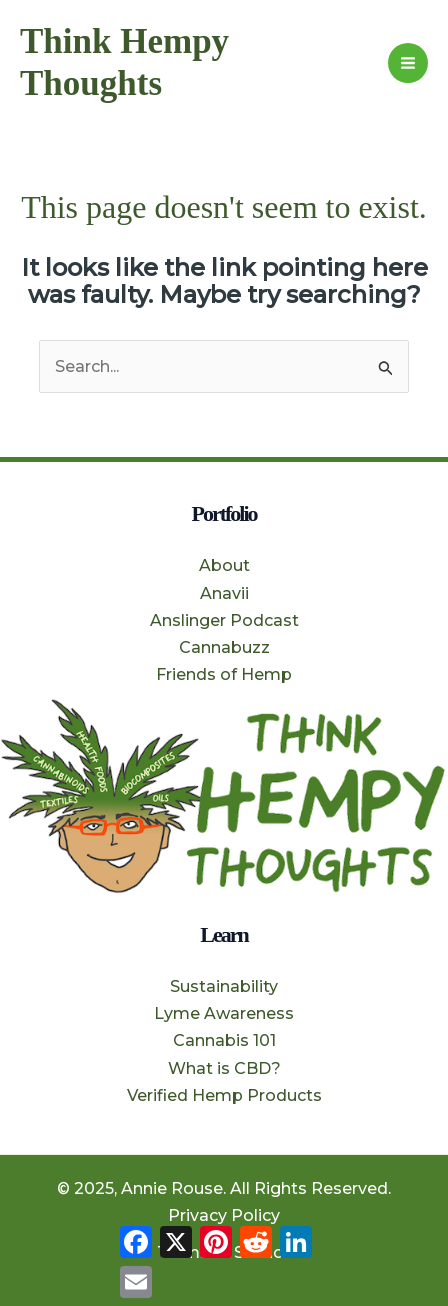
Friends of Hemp (224, 674)
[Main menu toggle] (408, 63)
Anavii (224, 593)
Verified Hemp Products (224, 1095)
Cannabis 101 (224, 1040)
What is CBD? (224, 1068)
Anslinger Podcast (224, 620)
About (224, 565)
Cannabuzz (224, 647)
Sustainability (224, 986)
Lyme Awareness (224, 1013)
